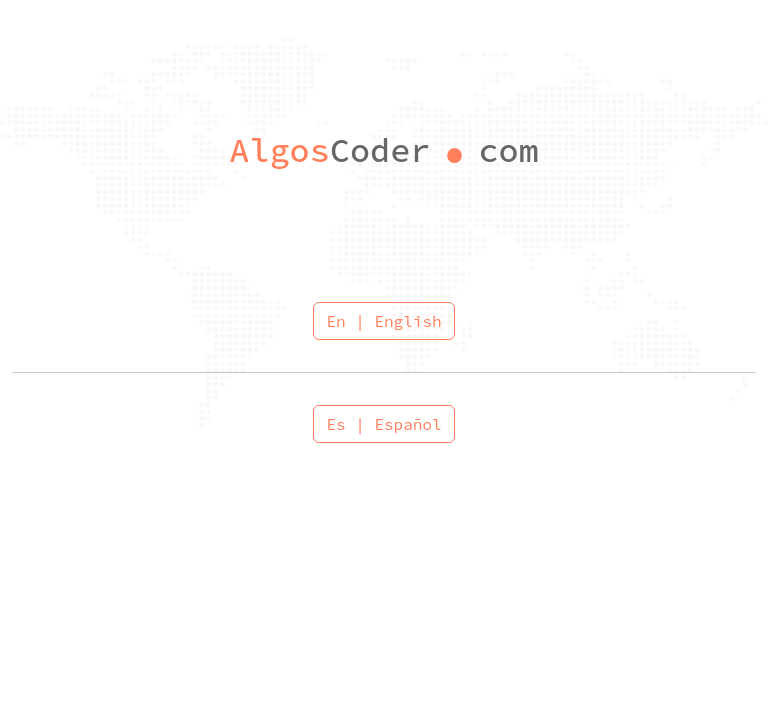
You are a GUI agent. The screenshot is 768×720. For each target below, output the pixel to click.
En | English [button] (383, 321)
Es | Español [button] (383, 424)
